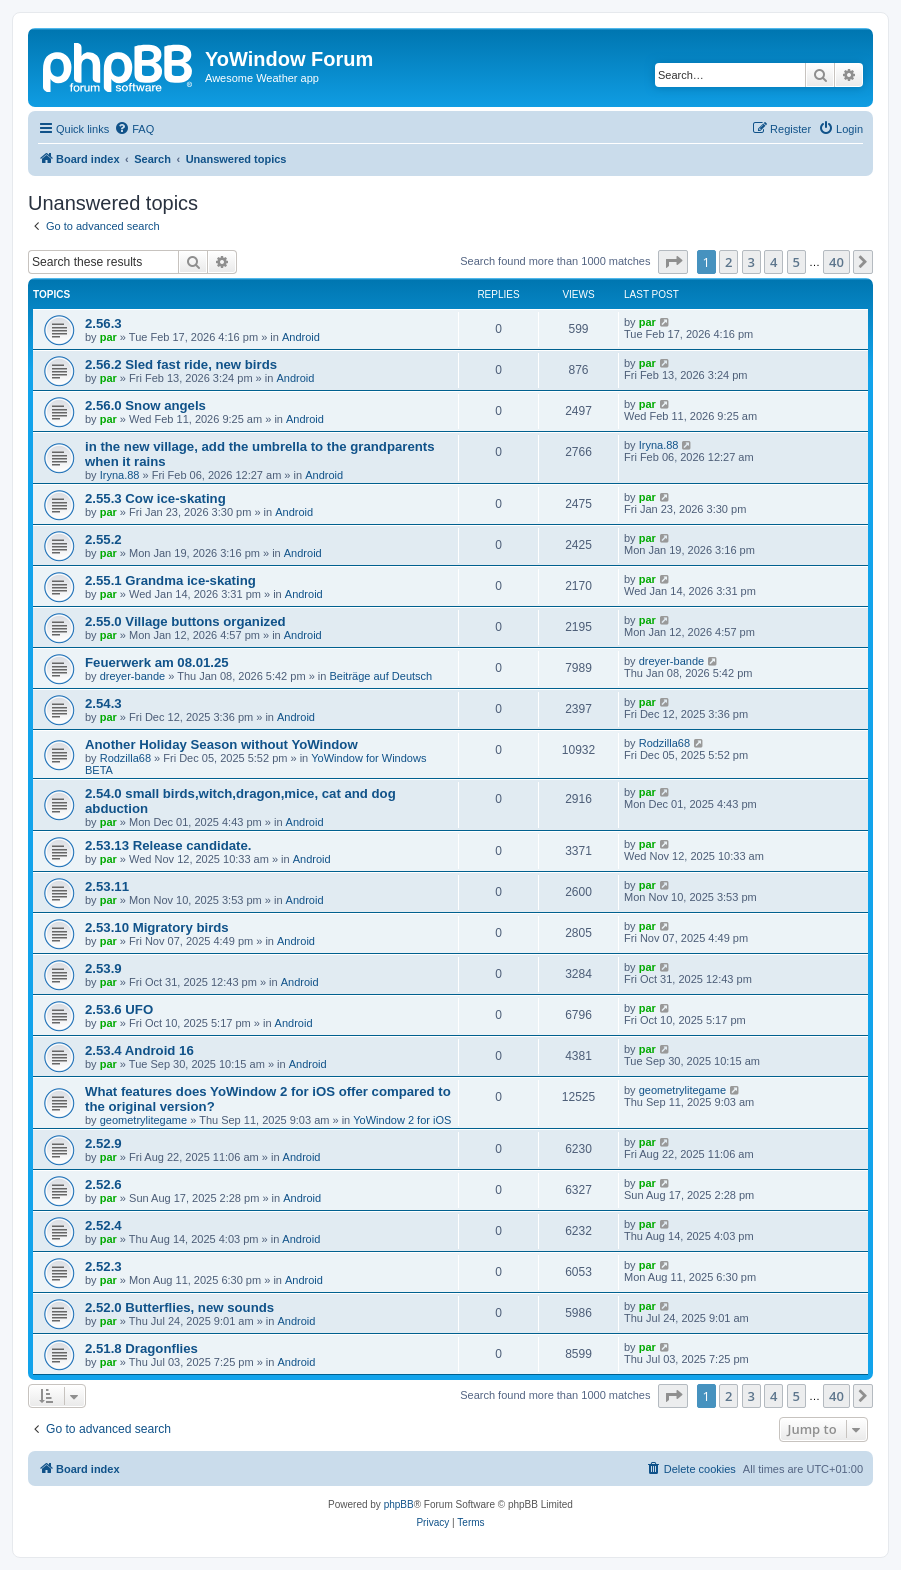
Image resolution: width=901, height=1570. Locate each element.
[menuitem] (134, 129)
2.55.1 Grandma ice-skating (170, 580)
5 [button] (796, 262)
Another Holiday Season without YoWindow (221, 744)
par (108, 337)
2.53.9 (103, 968)
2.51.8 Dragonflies (141, 1348)
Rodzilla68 (125, 758)
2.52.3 (103, 1266)
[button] (673, 262)
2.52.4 (103, 1225)
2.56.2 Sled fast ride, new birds (181, 364)
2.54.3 (103, 703)
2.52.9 (103, 1143)
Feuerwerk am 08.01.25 (157, 662)
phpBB (399, 1504)
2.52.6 (103, 1184)
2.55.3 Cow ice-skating (155, 498)
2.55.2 (103, 539)
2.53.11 (107, 886)
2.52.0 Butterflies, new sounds (179, 1307)
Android (301, 337)
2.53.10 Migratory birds (157, 927)
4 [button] (773, 262)
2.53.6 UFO (119, 1009)
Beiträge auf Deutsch (380, 676)
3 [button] (751, 262)
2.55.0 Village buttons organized (185, 621)
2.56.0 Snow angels (145, 405)
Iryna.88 (120, 475)
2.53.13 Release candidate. (168, 845)
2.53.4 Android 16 (139, 1050)
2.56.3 (103, 323)
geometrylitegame (143, 1120)
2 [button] (728, 262)
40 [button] (836, 262)
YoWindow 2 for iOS (402, 1120)
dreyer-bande (132, 676)
